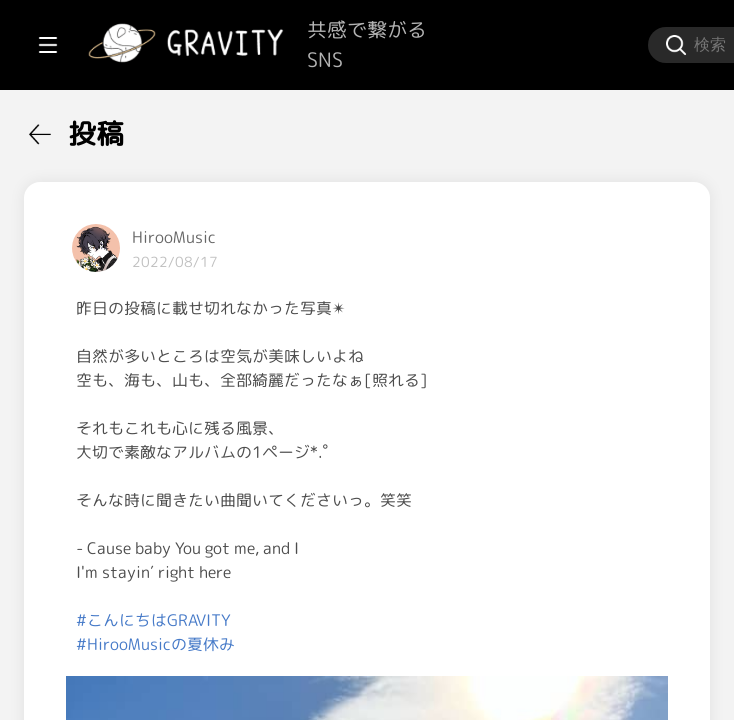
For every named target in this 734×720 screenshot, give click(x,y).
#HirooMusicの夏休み (395, 668)
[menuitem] (120, 128)
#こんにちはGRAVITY (393, 644)
